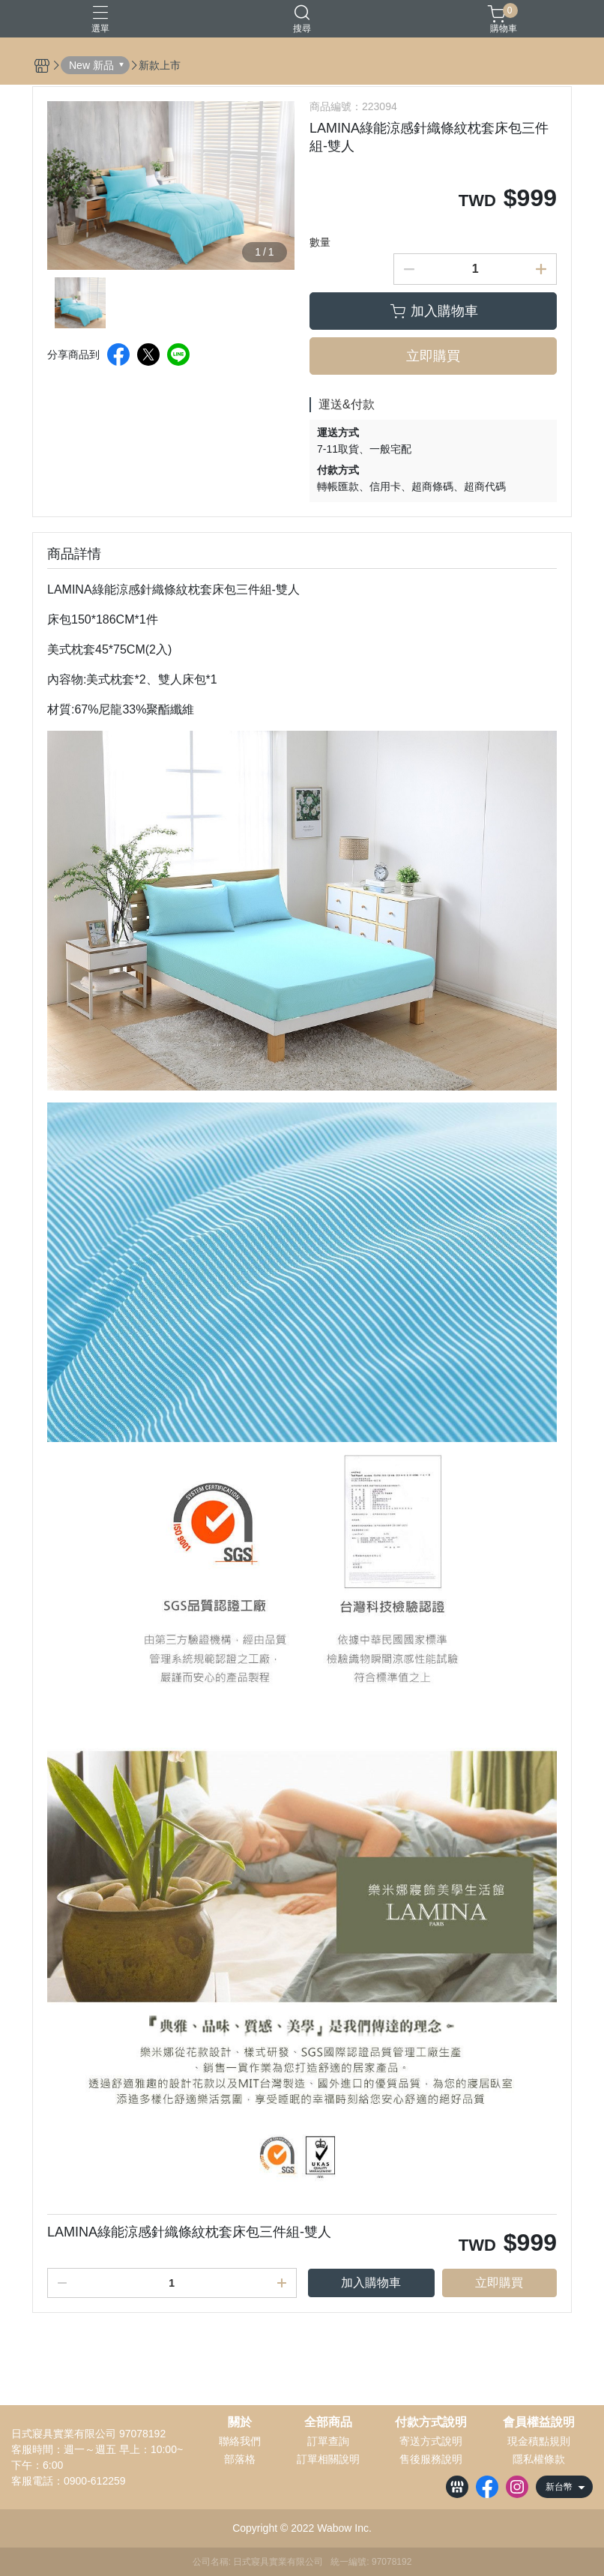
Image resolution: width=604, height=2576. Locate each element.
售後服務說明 (430, 2459)
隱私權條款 (539, 2459)
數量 (319, 242)
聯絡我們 (240, 2441)
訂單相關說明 (328, 2459)
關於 (240, 2422)
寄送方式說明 (430, 2441)
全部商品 (328, 2422)
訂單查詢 (328, 2441)
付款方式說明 (431, 2422)
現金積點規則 (538, 2441)
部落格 (240, 2459)
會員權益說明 (539, 2422)
